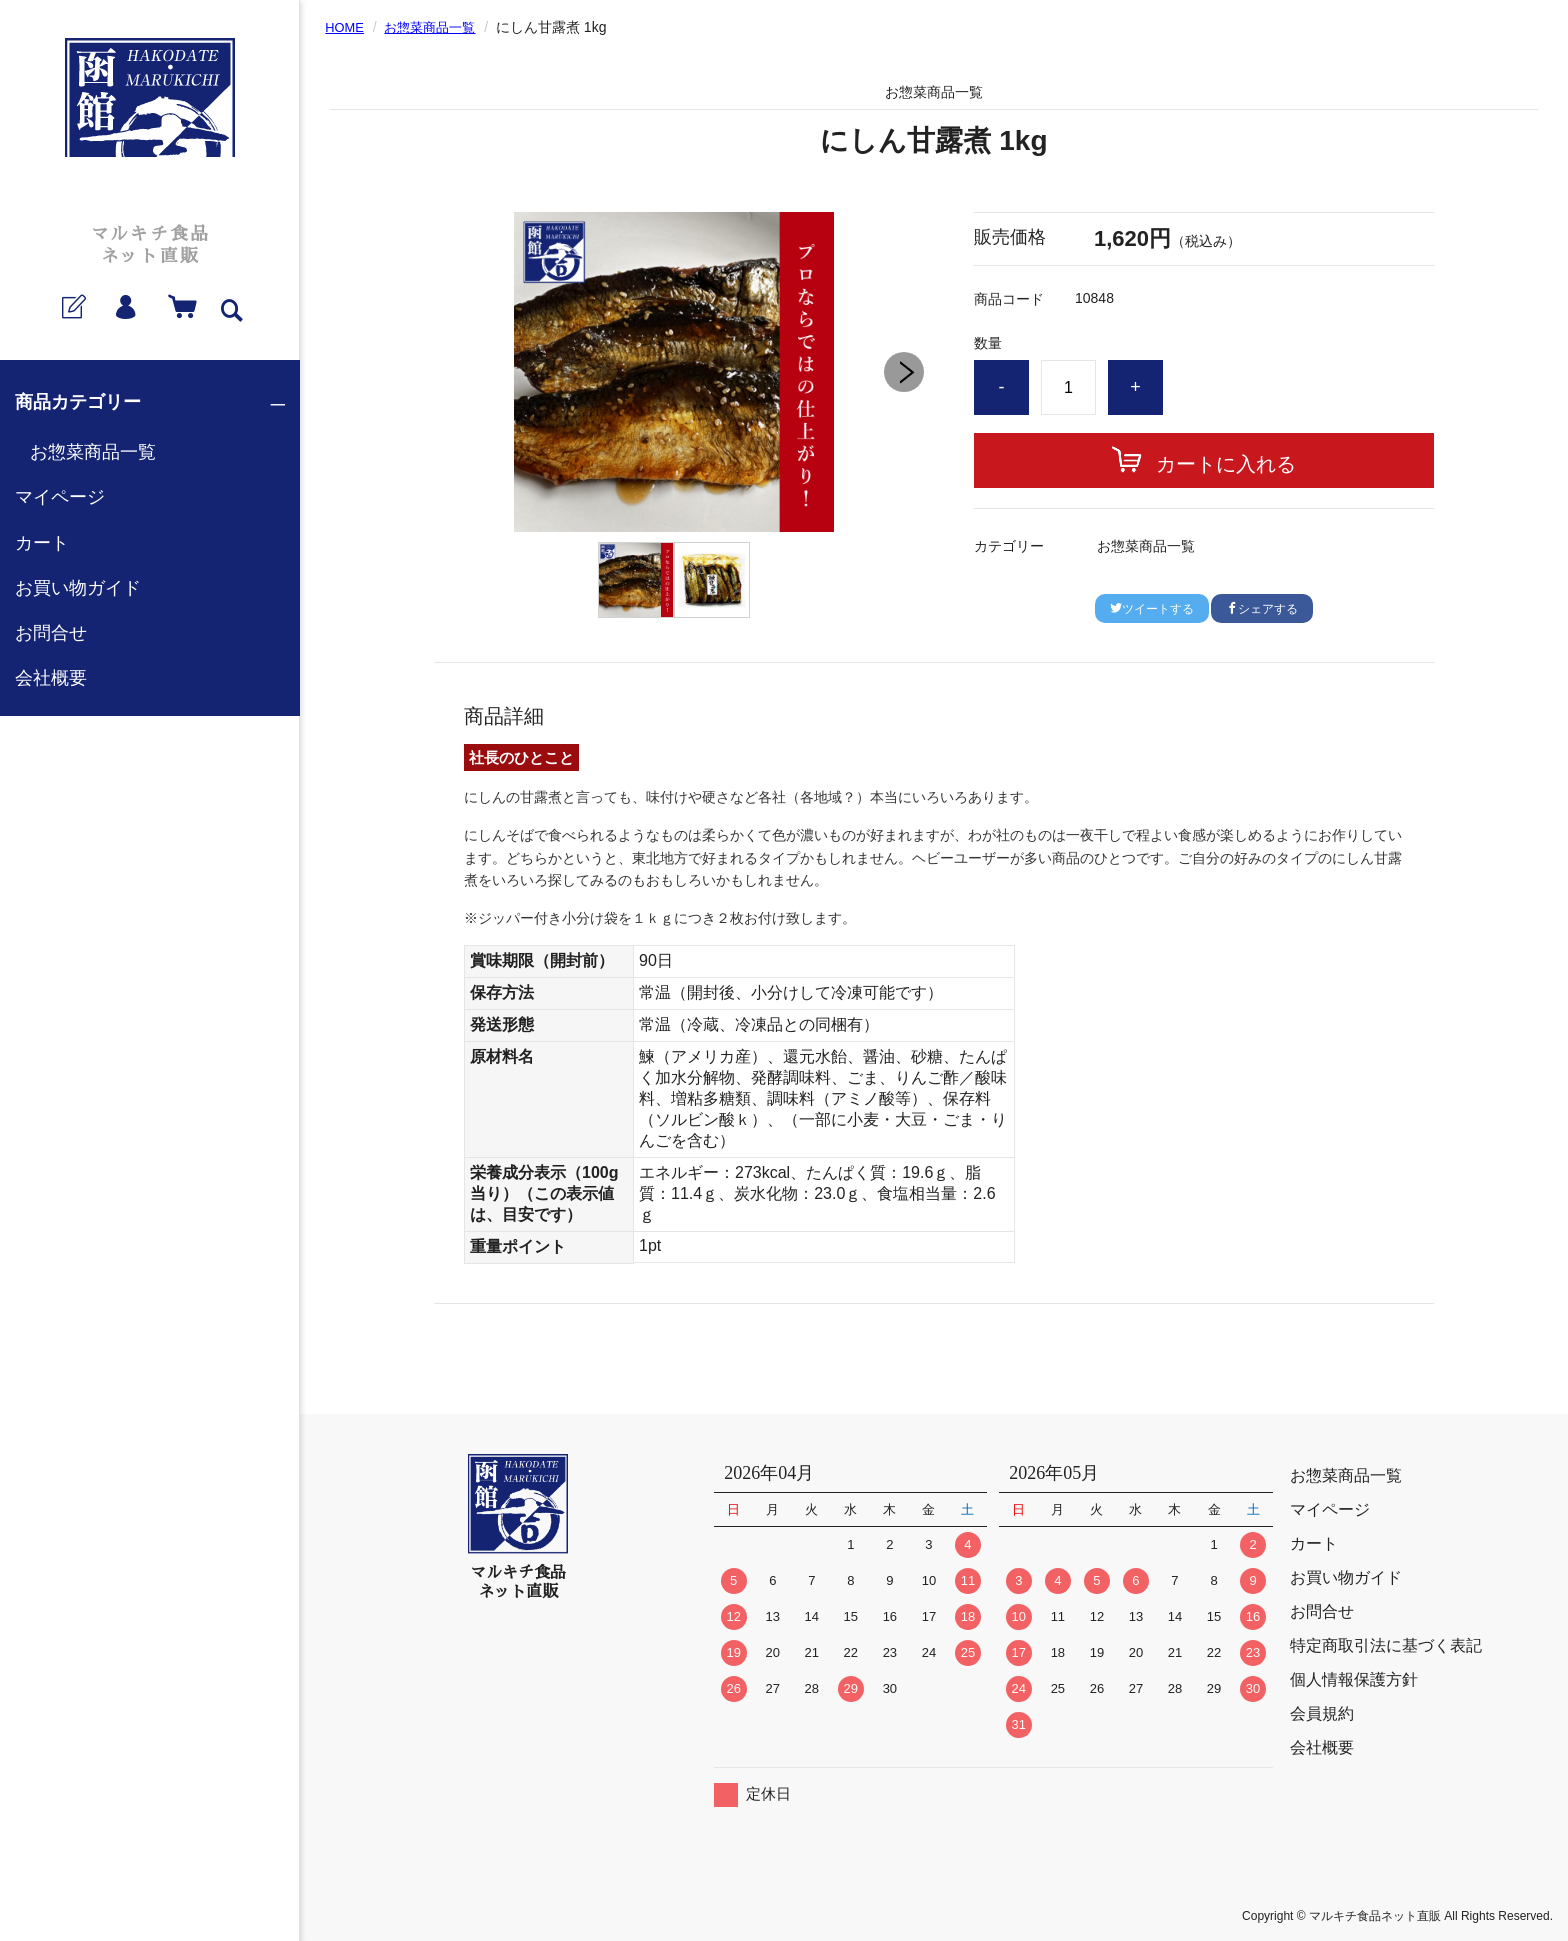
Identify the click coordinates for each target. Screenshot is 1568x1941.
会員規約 (1322, 1713)
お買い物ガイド (78, 588)
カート (42, 543)
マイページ (60, 497)
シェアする (1262, 609)
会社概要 (51, 678)
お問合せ (51, 633)
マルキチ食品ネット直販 (150, 246)
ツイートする (1152, 609)
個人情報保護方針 (1354, 1679)
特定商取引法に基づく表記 (1386, 1645)
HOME (346, 27)
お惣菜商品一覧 (93, 452)
